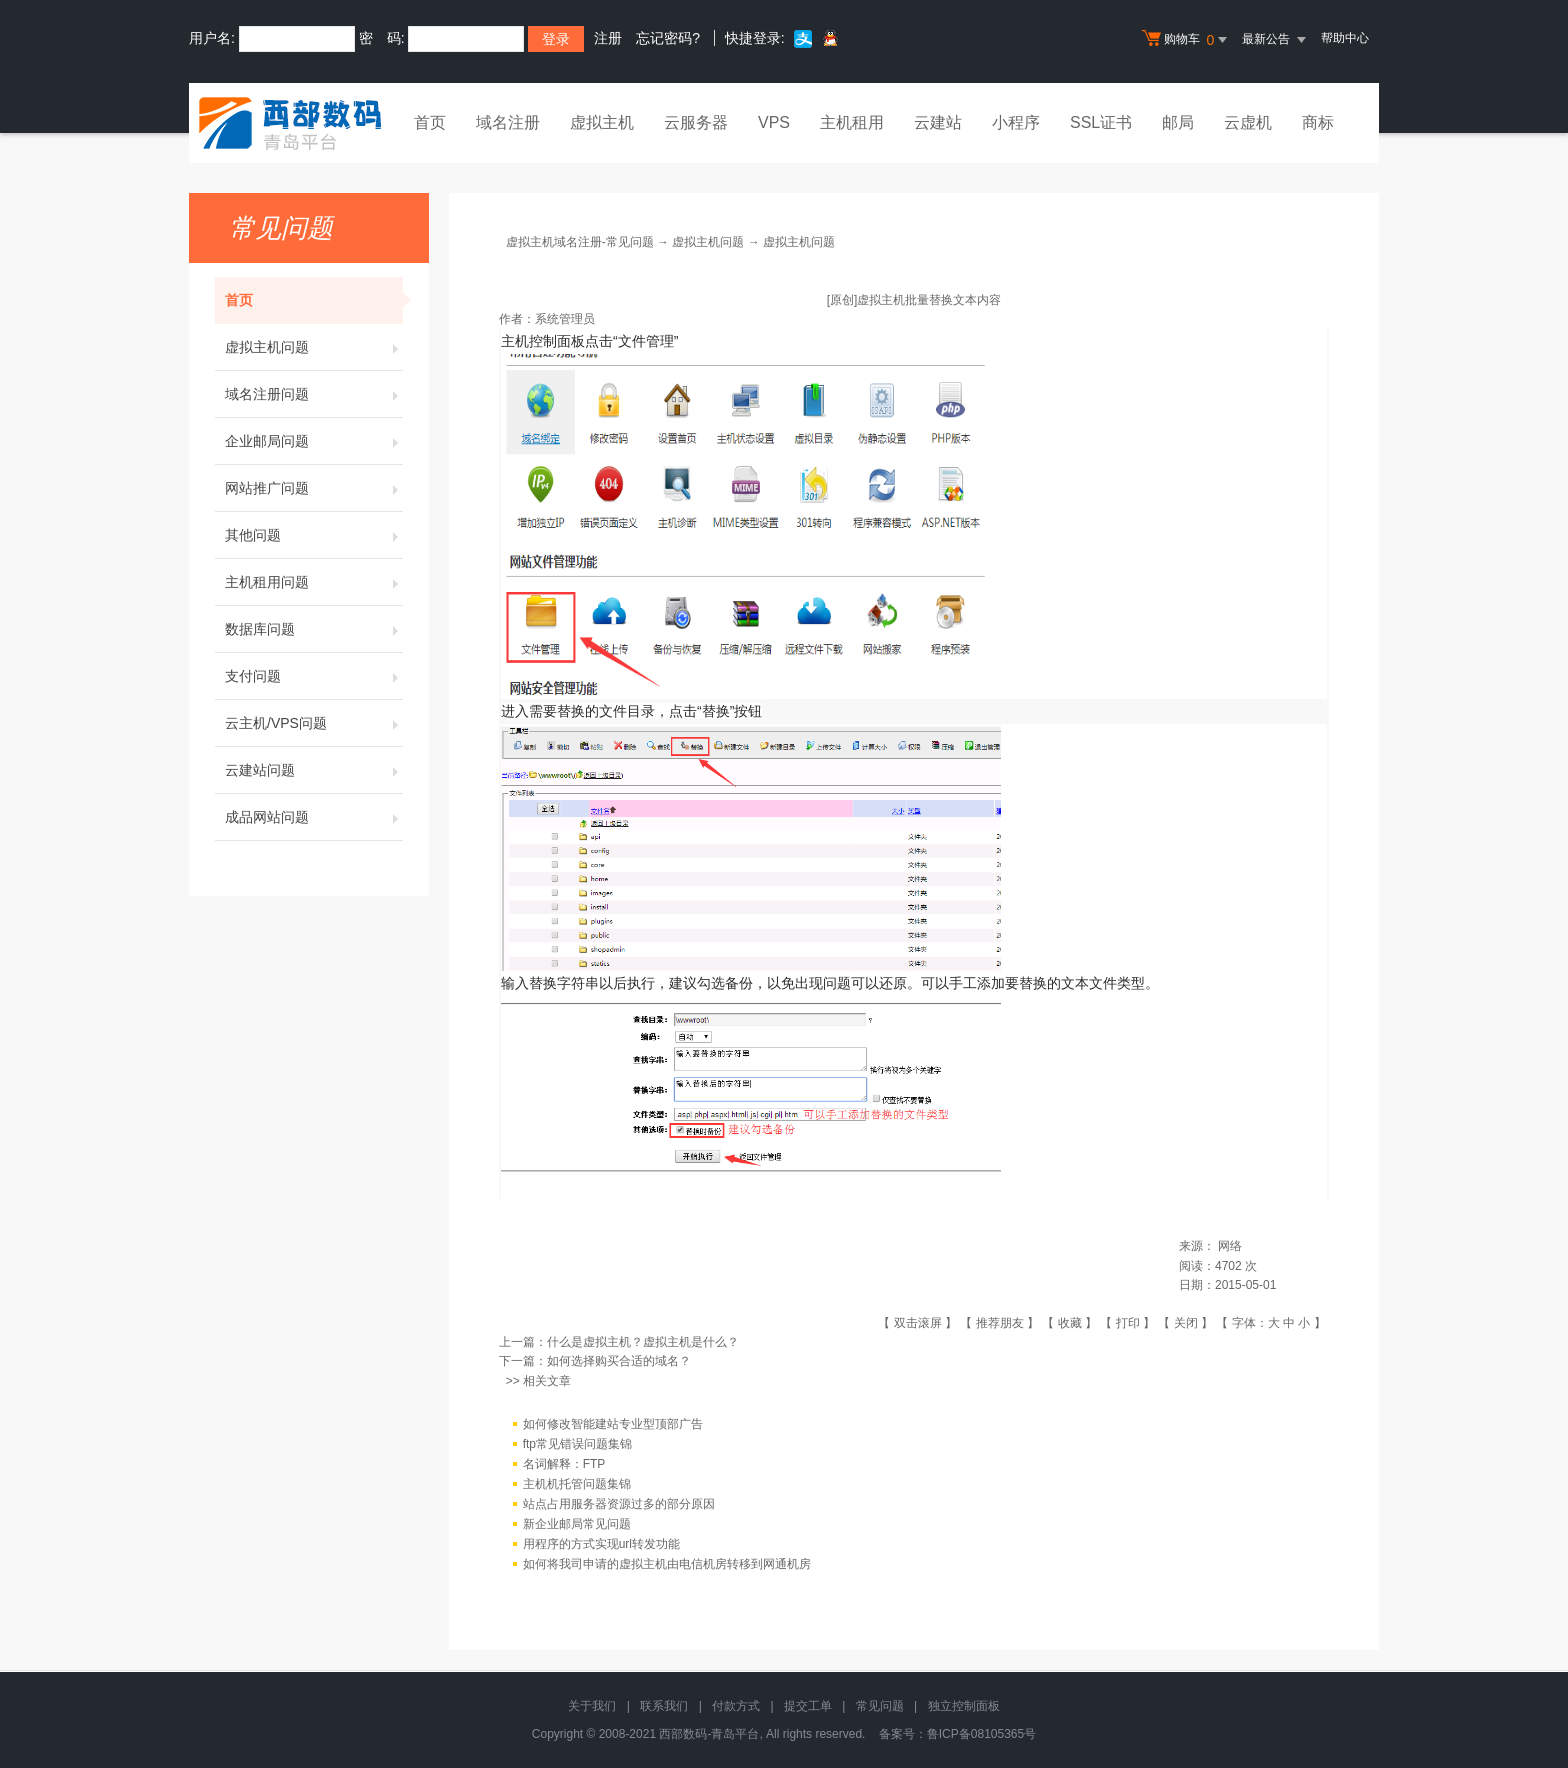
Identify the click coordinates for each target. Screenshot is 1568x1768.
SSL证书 (1101, 122)
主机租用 (852, 122)
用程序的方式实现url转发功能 (601, 1544)
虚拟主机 (602, 122)
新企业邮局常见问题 (577, 1524)
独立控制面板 (964, 1706)
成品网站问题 (314, 817)
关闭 (1186, 1323)
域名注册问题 (314, 394)
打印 (1128, 1323)
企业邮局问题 (314, 441)
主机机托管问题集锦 (577, 1484)
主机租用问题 (314, 582)
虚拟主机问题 (314, 347)
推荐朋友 (1000, 1323)
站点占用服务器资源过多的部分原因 (619, 1504)
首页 (430, 122)
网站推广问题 (314, 488)
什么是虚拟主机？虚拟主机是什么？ (643, 1342)
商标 (1318, 122)
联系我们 (664, 1706)
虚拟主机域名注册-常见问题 (580, 242)
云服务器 (696, 122)
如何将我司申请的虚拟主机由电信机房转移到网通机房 (667, 1564)
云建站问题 (314, 770)
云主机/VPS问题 (314, 723)
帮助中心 (1345, 38)
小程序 (1016, 122)
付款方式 (736, 1706)
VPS (774, 122)
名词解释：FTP (564, 1464)
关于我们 (592, 1706)
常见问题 (880, 1706)
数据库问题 (314, 629)
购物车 (1187, 40)
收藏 (1070, 1323)
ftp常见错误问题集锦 (577, 1444)
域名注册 (508, 122)
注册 (608, 38)
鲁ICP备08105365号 (981, 1734)
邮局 (1178, 122)
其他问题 (314, 535)
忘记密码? (668, 38)
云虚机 (1248, 122)
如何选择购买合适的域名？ (619, 1361)
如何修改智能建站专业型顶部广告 (613, 1424)
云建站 (938, 122)
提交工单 (808, 1706)
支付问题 (314, 676)
